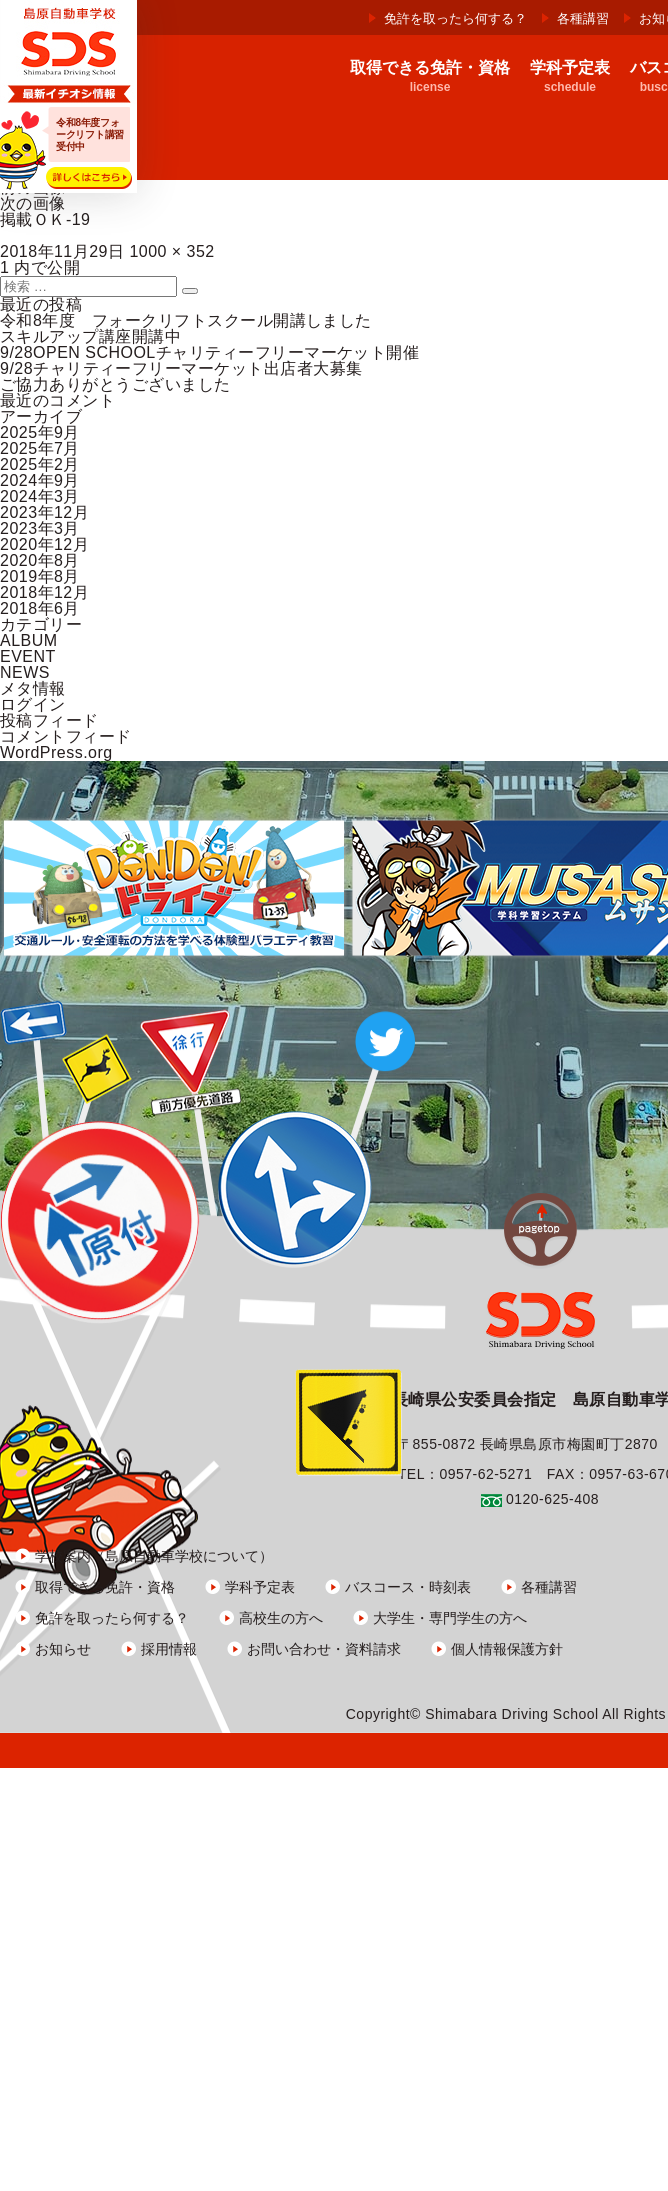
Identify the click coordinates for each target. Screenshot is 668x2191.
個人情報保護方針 (507, 1649)
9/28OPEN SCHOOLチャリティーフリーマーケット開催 (209, 352)
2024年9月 (40, 480)
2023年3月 (40, 528)
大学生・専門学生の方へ (450, 1618)
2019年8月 (40, 576)
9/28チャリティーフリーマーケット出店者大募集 (181, 368)
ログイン (33, 704)
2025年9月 (40, 432)
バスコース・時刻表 (408, 1587)
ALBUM (29, 640)
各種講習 (583, 18)
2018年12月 (44, 592)
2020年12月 (44, 544)
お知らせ (63, 1649)
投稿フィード (49, 720)
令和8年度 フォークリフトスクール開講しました (186, 320)
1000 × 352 (171, 251)
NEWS (25, 672)
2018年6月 (40, 608)
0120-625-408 (552, 1499)
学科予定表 (260, 1587)
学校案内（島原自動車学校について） (154, 1556)
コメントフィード (66, 736)
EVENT (28, 656)
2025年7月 (40, 448)
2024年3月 (40, 496)
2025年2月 (40, 464)
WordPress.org (56, 752)
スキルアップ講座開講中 (90, 336)
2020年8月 (40, 560)
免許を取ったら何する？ (455, 18)
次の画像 (33, 203)
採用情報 (169, 1649)
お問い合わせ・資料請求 (324, 1649)
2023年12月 (44, 512)
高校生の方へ (281, 1618)
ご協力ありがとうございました (115, 384)
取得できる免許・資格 (105, 1587)
